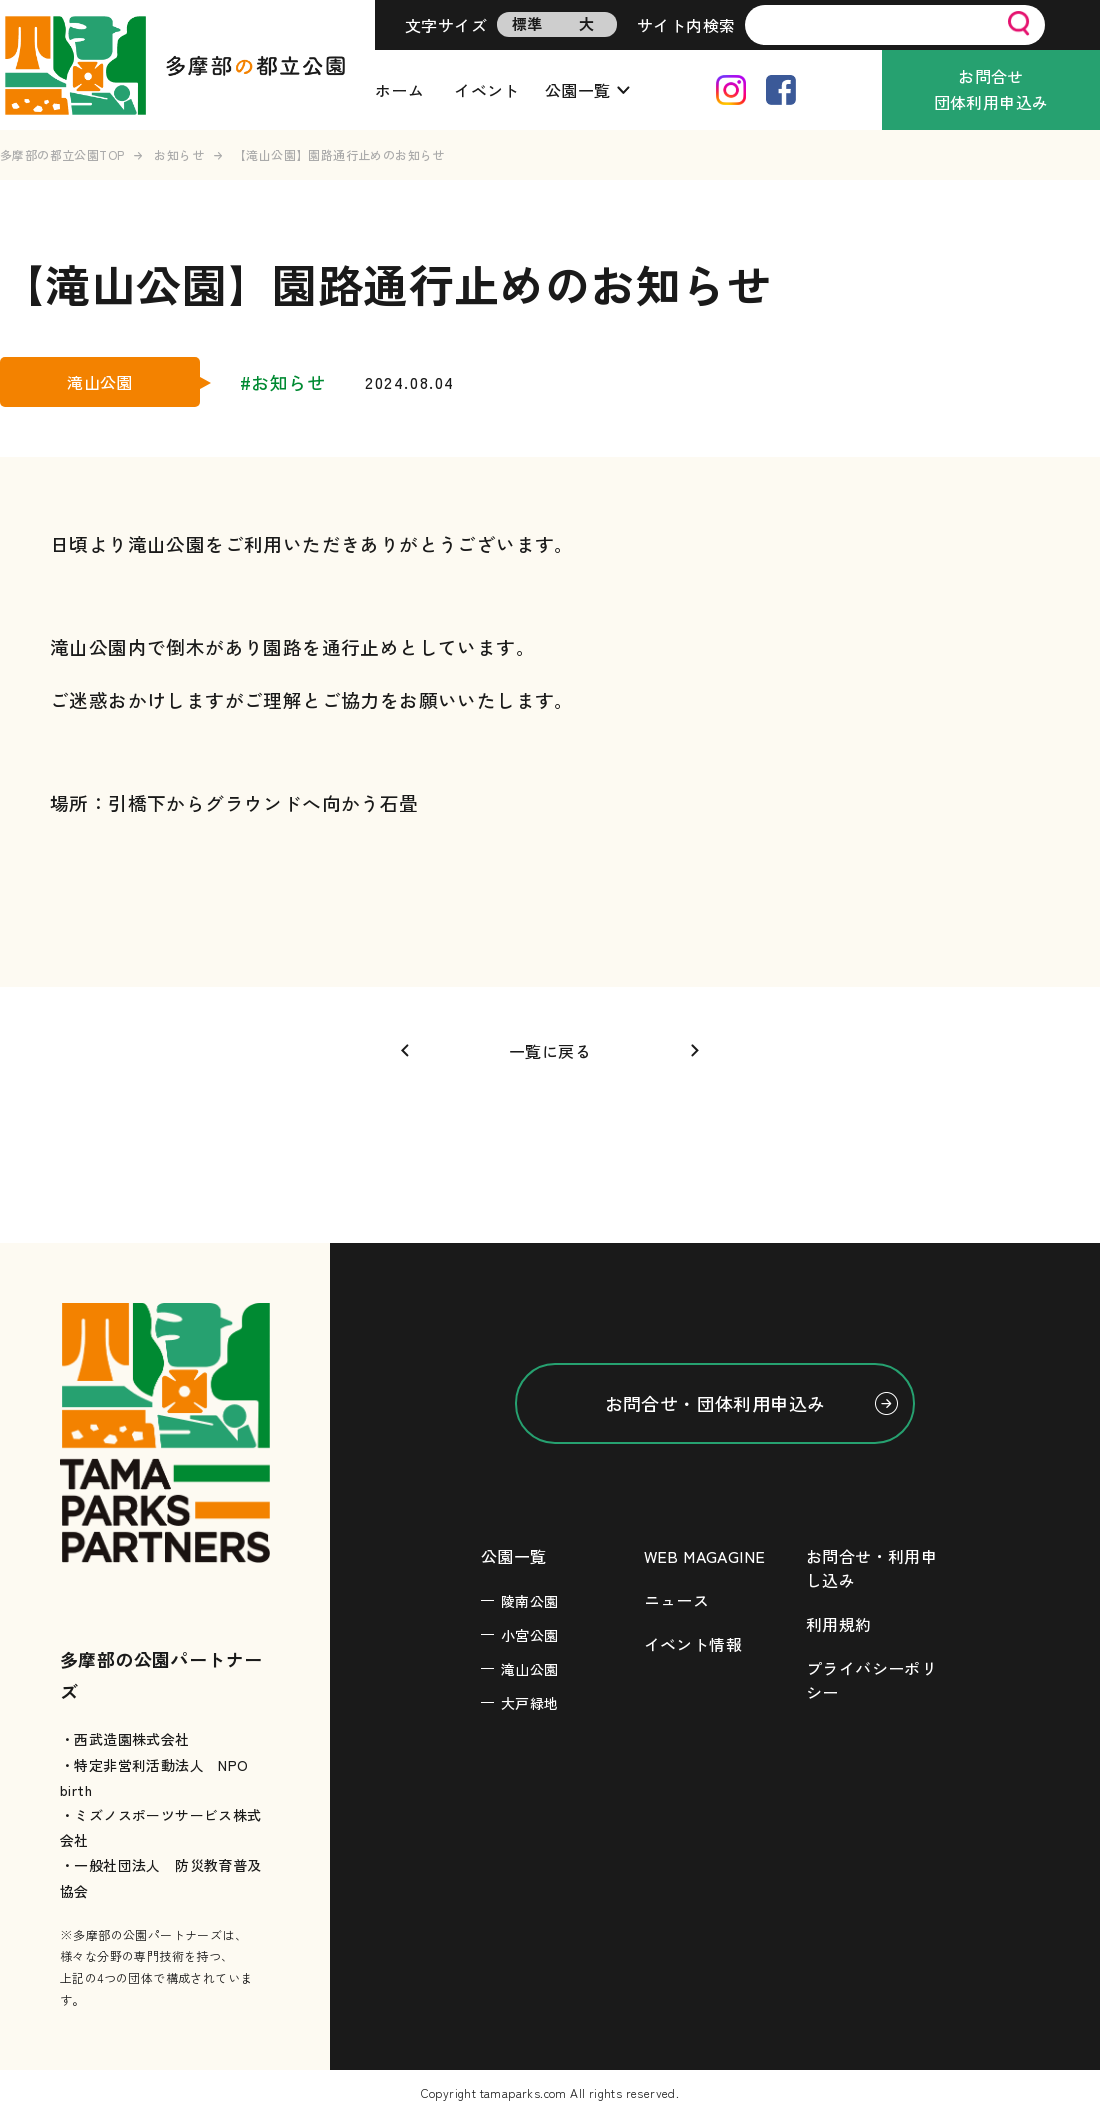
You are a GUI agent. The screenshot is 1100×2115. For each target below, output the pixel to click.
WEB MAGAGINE (705, 1556)
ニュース (677, 1600)
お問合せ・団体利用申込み (715, 1403)
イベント (487, 90)
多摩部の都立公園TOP (62, 154)
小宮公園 (530, 1635)
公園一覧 (578, 90)
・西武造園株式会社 (125, 1739)
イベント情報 (693, 1644)
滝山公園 (530, 1669)
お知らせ (179, 154)
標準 (527, 23)
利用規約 (839, 1624)
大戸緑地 (530, 1703)
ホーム (399, 90)
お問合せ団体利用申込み (991, 89)
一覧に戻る (550, 1051)
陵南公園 (530, 1601)
